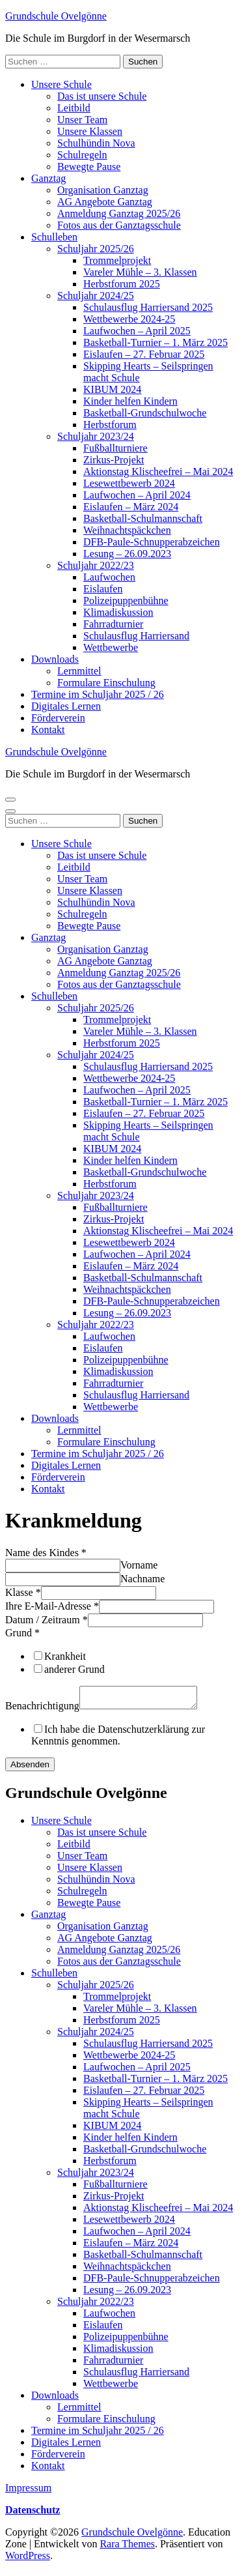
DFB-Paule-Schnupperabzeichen (151, 541)
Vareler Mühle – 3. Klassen (140, 272)
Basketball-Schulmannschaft (142, 518)
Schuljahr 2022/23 (95, 565)
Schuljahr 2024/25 (95, 295)
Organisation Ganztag (102, 189)
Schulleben (54, 236)
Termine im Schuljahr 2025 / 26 (97, 694)
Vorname (138, 1564)
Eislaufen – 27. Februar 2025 (143, 354)
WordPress (27, 2559)
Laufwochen (109, 577)
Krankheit (65, 1656)
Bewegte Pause (88, 166)
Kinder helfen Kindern (130, 401)
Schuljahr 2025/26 (95, 248)
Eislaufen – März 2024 (130, 506)
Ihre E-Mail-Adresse (52, 1606)
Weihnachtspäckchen (127, 530)
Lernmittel (79, 670)
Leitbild (73, 107)
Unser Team (82, 119)
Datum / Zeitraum (46, 1619)
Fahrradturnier (113, 624)
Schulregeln (82, 154)
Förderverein (58, 717)
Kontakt (48, 729)
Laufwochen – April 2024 (137, 494)
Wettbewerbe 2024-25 (129, 319)
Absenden (29, 1768)
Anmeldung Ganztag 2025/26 (118, 213)
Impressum (28, 2491)
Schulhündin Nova (96, 143)
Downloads (55, 659)
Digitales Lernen (66, 706)
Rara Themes (127, 2547)
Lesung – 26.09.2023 (127, 553)
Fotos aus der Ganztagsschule (119, 225)
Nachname (142, 1578)
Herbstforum (110, 424)
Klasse (23, 1592)
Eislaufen (102, 588)
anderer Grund (74, 1669)
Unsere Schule (61, 84)
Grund (22, 1632)
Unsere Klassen (89, 131)
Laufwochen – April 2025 (137, 330)
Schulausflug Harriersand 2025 (148, 307)
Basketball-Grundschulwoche (144, 412)
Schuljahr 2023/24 (95, 436)
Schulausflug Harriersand (136, 635)
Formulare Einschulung (106, 682)
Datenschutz (32, 2513)
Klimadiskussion (118, 612)
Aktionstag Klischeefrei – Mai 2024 (158, 471)
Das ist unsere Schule (101, 96)
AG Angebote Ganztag (104, 201)
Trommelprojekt (117, 260)
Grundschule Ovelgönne (56, 16)
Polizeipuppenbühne (126, 600)
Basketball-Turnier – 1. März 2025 (155, 342)
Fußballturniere (115, 448)
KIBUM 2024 (112, 389)
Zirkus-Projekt (113, 459)
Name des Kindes (46, 1552)
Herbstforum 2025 (121, 283)
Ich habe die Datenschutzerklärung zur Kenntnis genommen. (118, 1739)
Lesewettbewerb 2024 (129, 483)
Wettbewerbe (110, 647)
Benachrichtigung (42, 1709)
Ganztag (48, 178)
